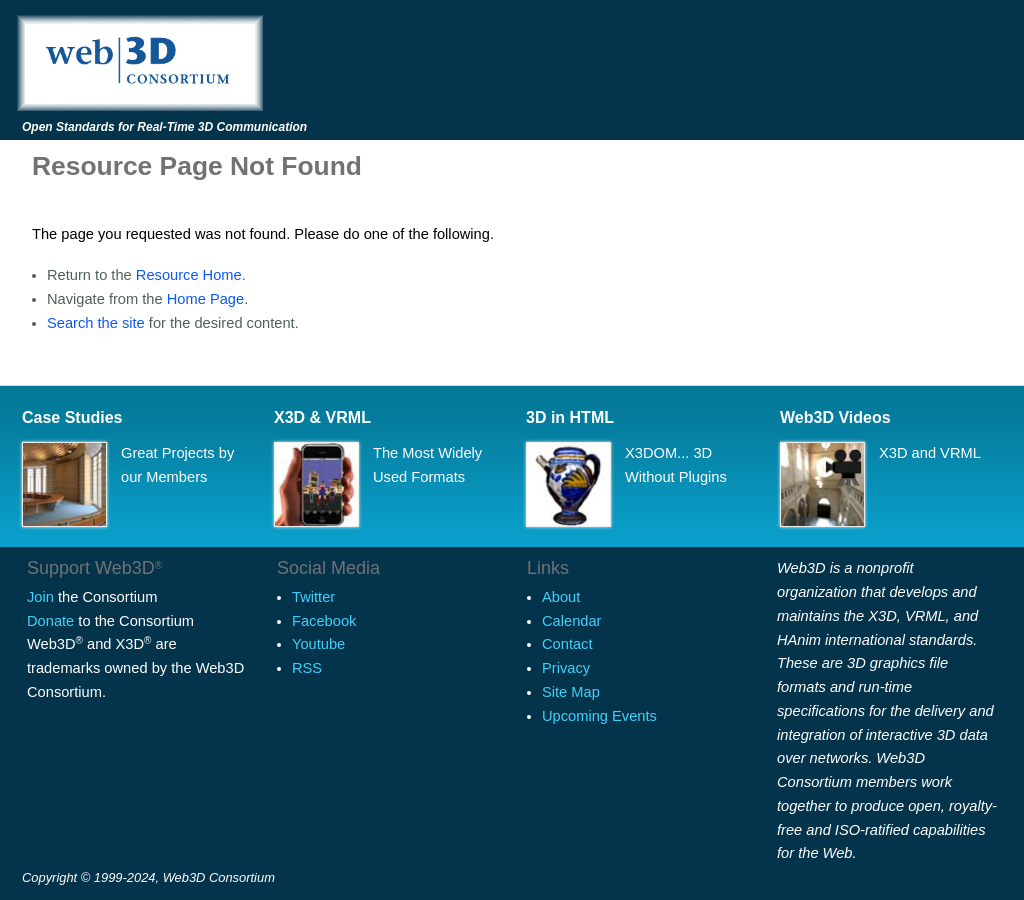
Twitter (313, 597)
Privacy (566, 668)
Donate (50, 621)
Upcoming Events (599, 716)
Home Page (205, 299)
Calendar (571, 621)
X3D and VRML (930, 453)
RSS (307, 668)
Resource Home (189, 275)
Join (40, 597)
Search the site (96, 323)
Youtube (318, 644)
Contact (567, 644)
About (561, 597)
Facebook (324, 621)
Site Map (571, 692)
